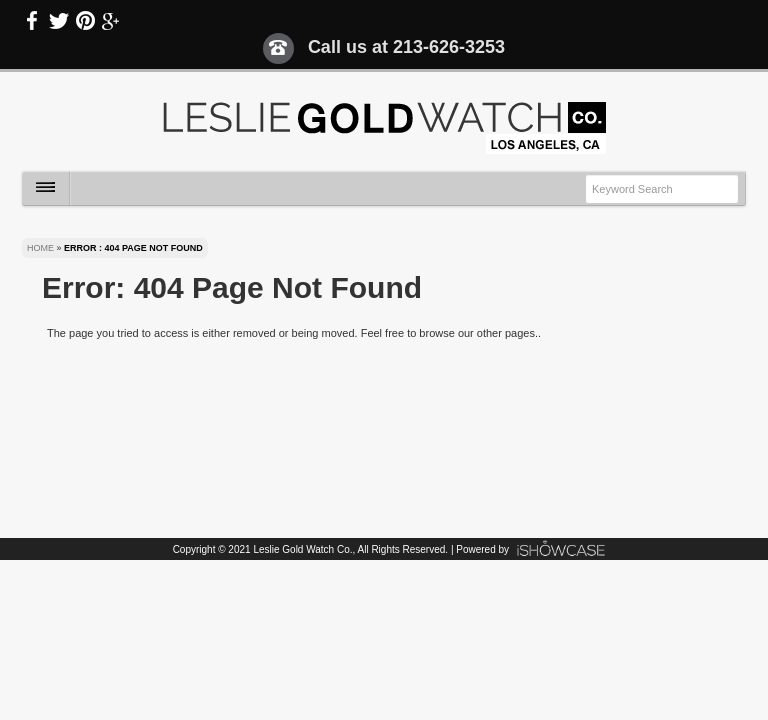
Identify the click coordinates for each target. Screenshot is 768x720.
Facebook (33, 21)
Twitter (59, 21)
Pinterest (85, 21)
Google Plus (111, 21)
